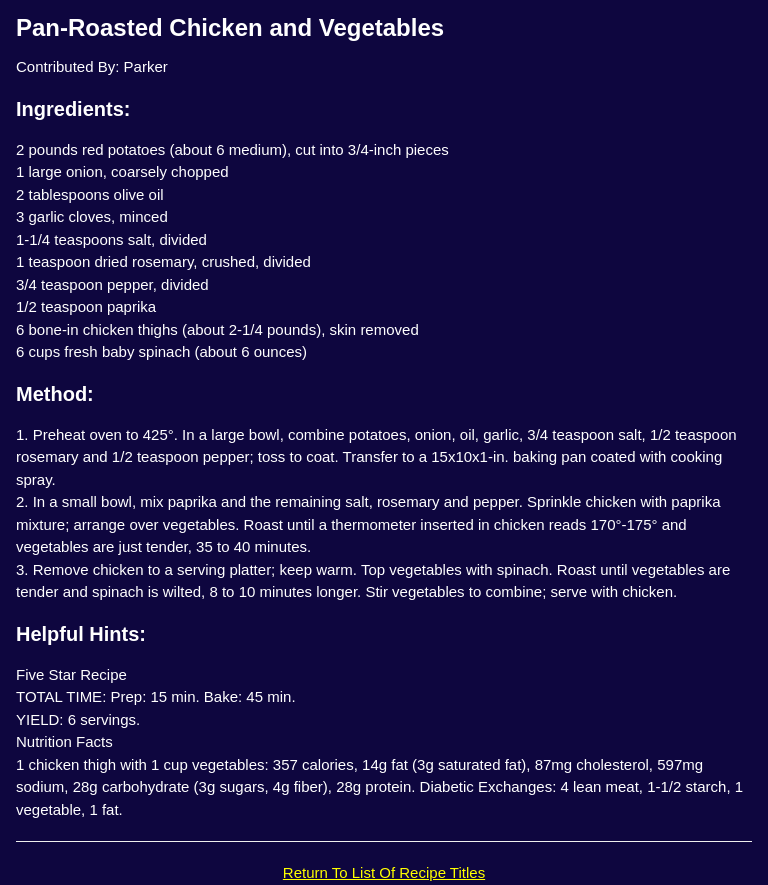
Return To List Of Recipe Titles (384, 872)
